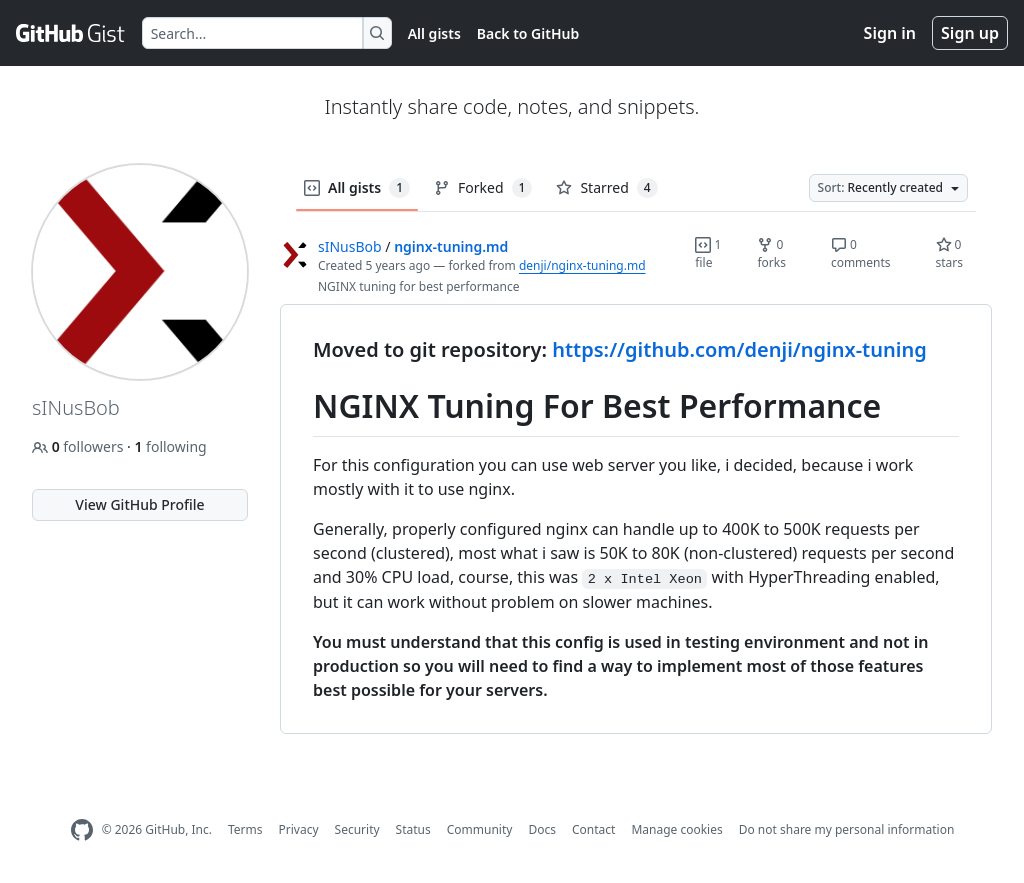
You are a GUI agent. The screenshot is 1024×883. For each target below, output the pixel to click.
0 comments (861, 253)
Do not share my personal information (847, 829)
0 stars (950, 253)
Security (357, 829)
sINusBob (350, 246)
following (170, 446)
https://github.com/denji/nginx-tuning (739, 349)
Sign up (970, 33)
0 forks (771, 253)
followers (79, 446)
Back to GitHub (528, 33)
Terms (245, 829)
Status (413, 829)
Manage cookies (676, 829)
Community (480, 829)
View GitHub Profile (139, 504)
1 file (708, 253)
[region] (636, 519)
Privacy (299, 829)
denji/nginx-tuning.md (582, 265)
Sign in (890, 33)
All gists (434, 33)
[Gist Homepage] (71, 33)
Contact (593, 829)
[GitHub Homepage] (82, 830)
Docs (542, 829)
